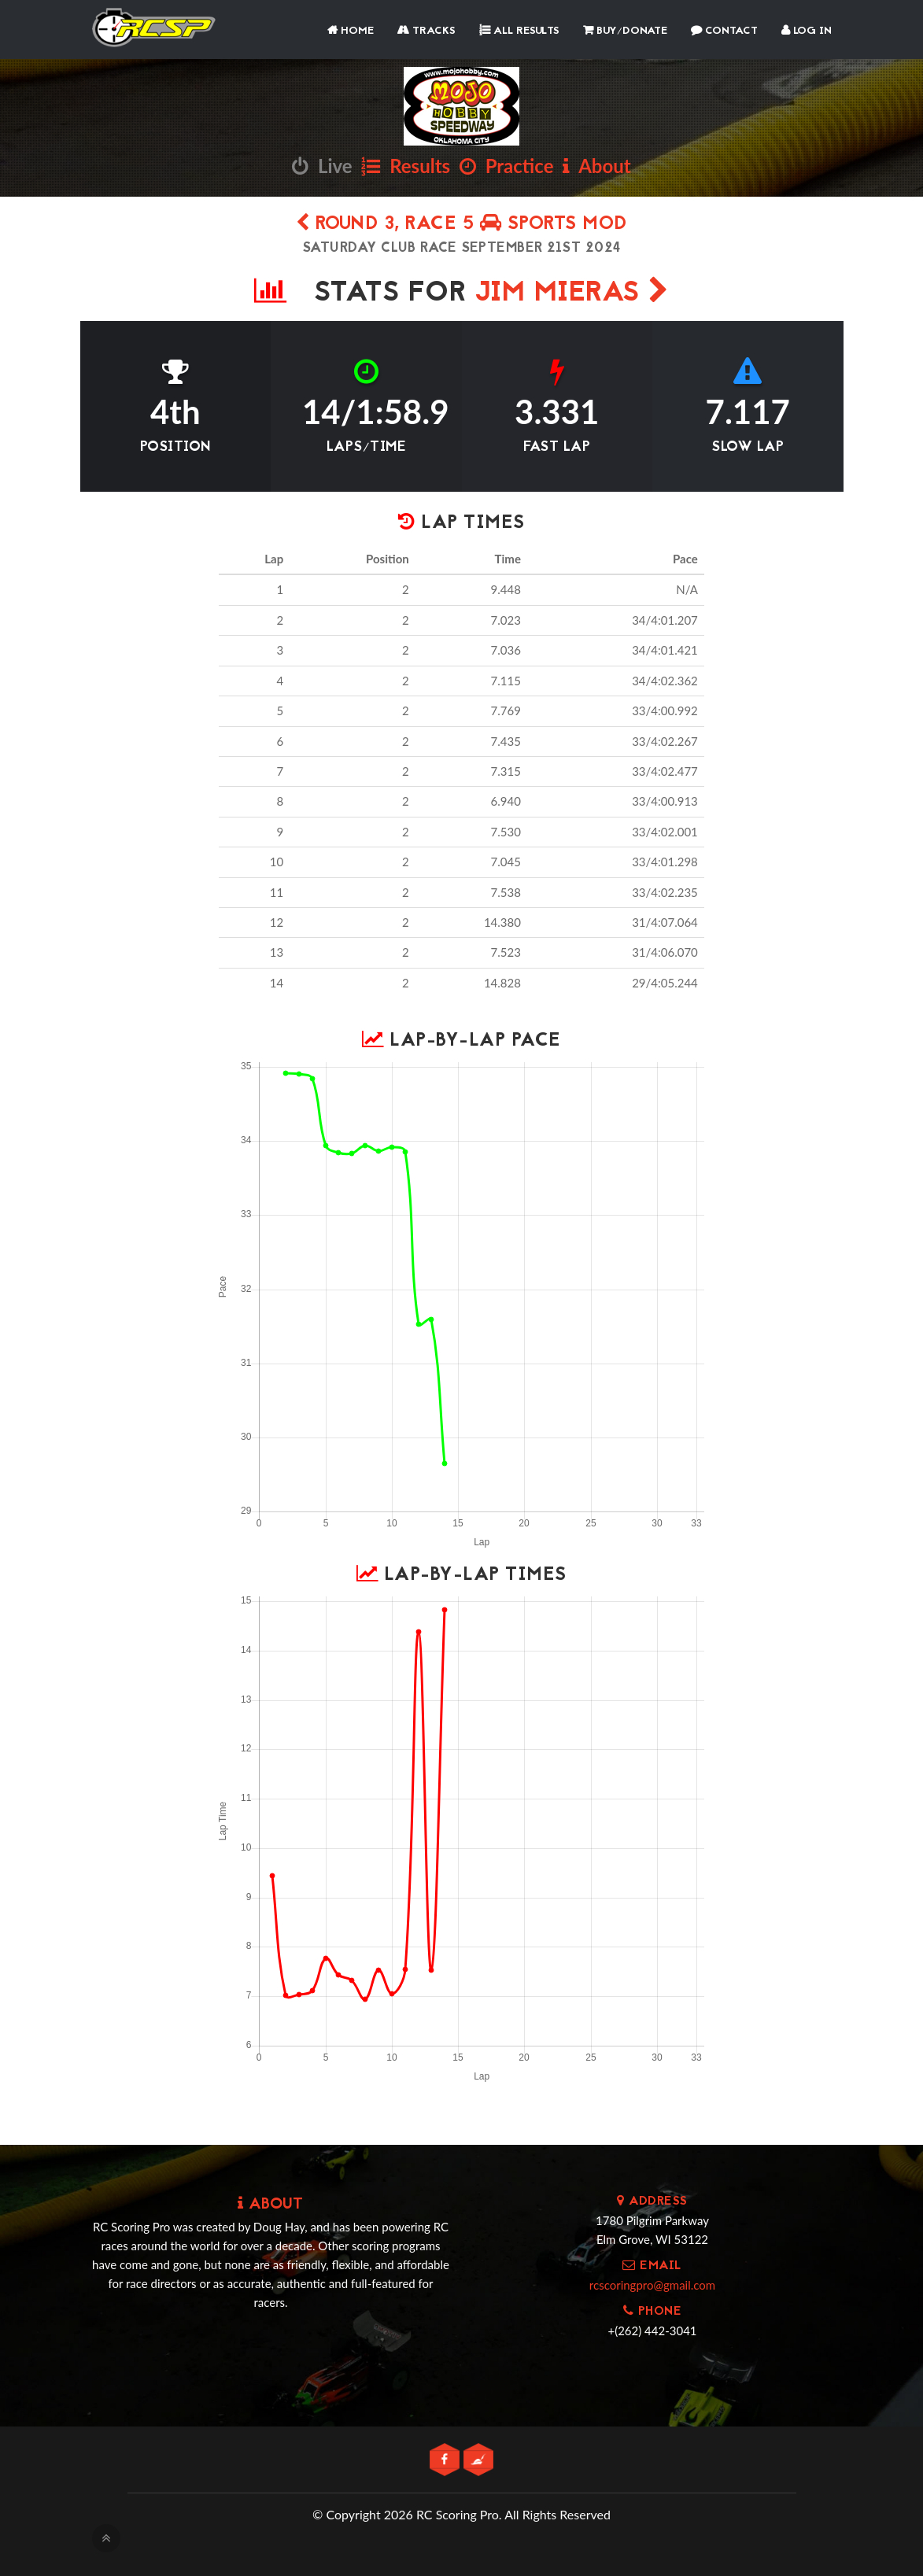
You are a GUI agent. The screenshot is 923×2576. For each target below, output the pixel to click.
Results (405, 165)
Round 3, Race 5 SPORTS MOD (462, 224)
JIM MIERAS (572, 294)
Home (350, 31)
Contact (724, 31)
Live (322, 165)
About (596, 165)
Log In (806, 31)
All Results (519, 31)
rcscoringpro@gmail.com (652, 2285)
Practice (507, 165)
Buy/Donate (625, 31)
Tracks (426, 31)
